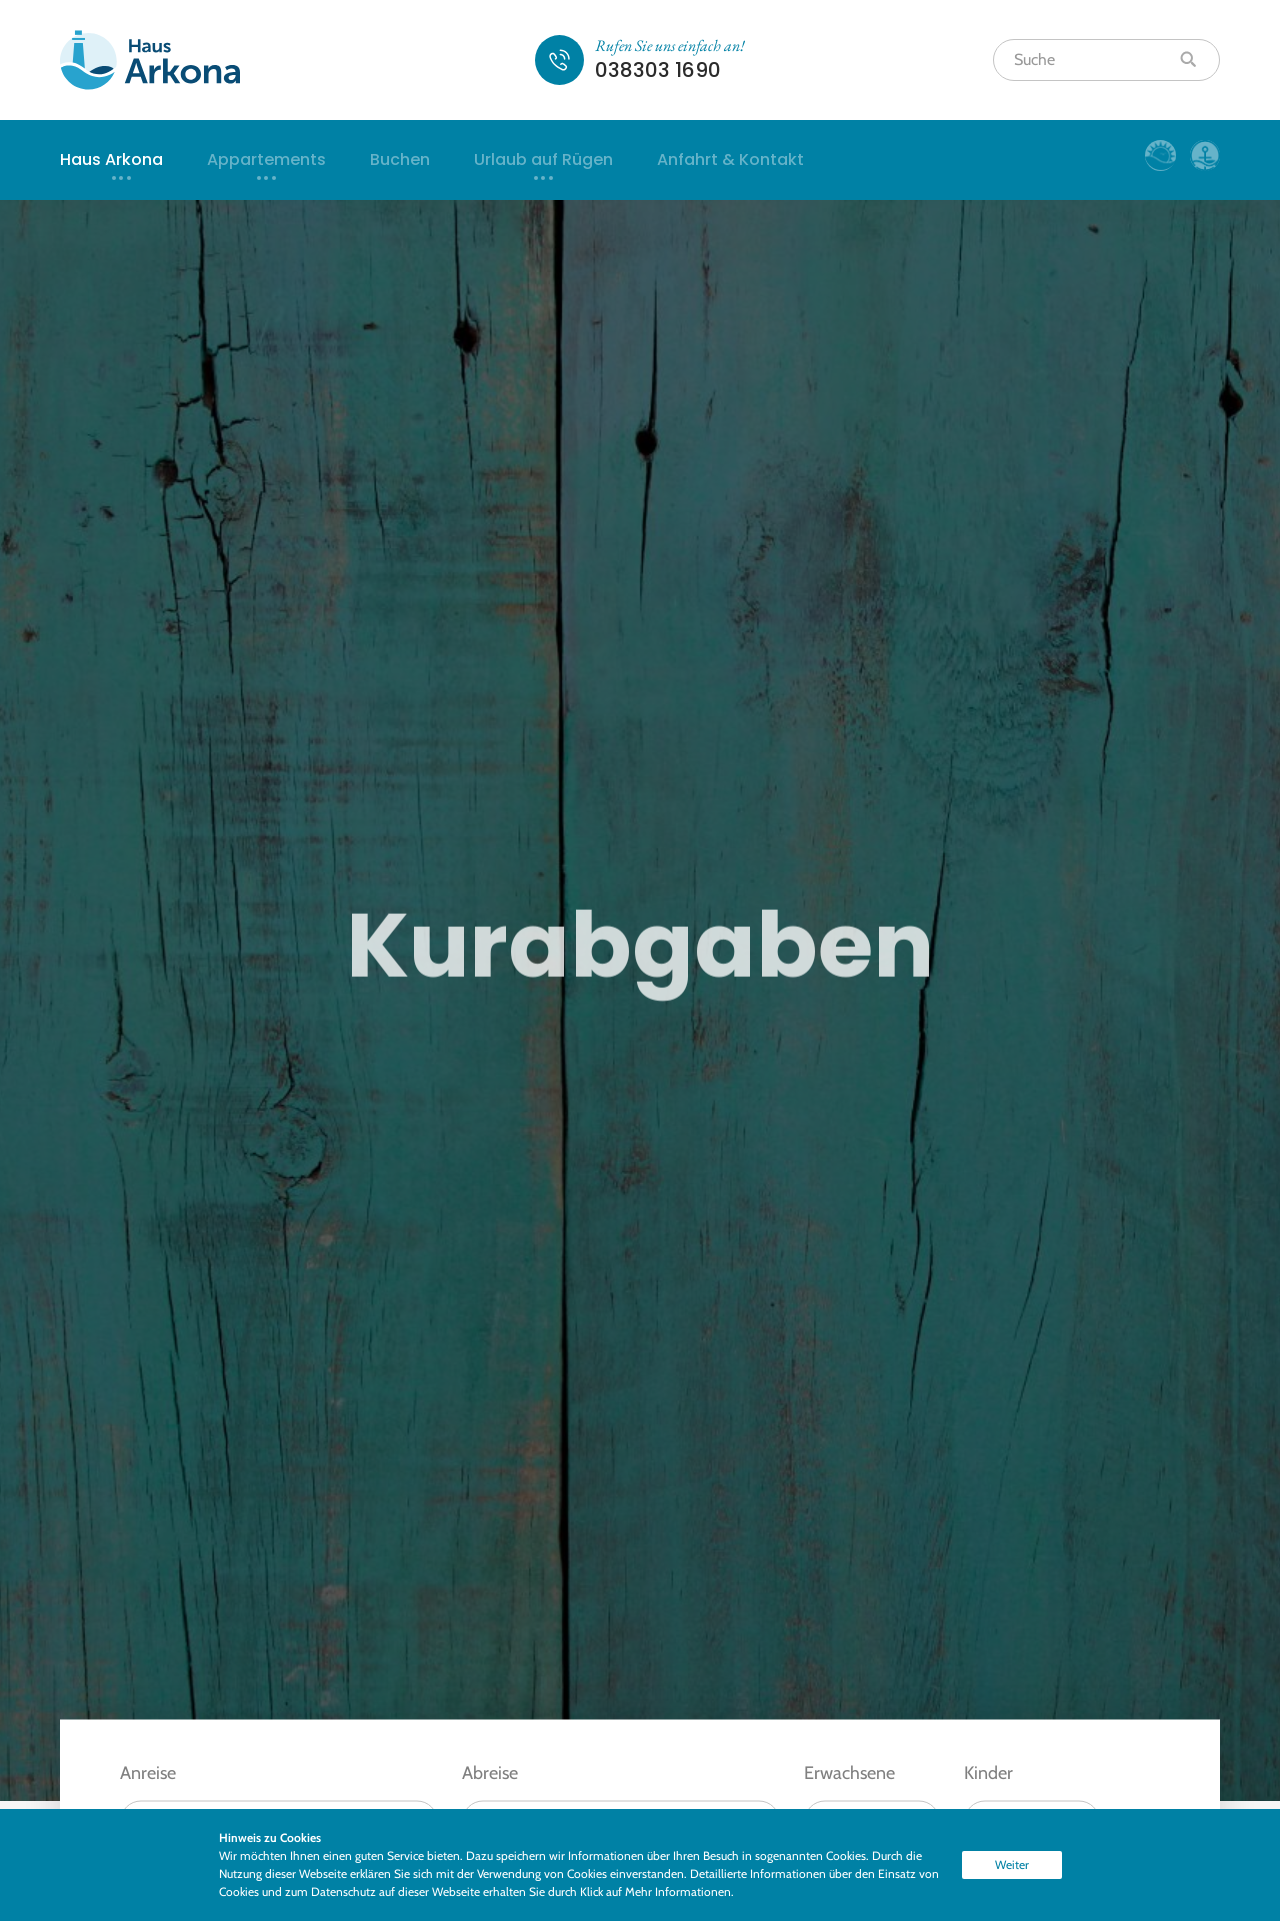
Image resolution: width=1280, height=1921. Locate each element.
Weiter (1012, 1864)
